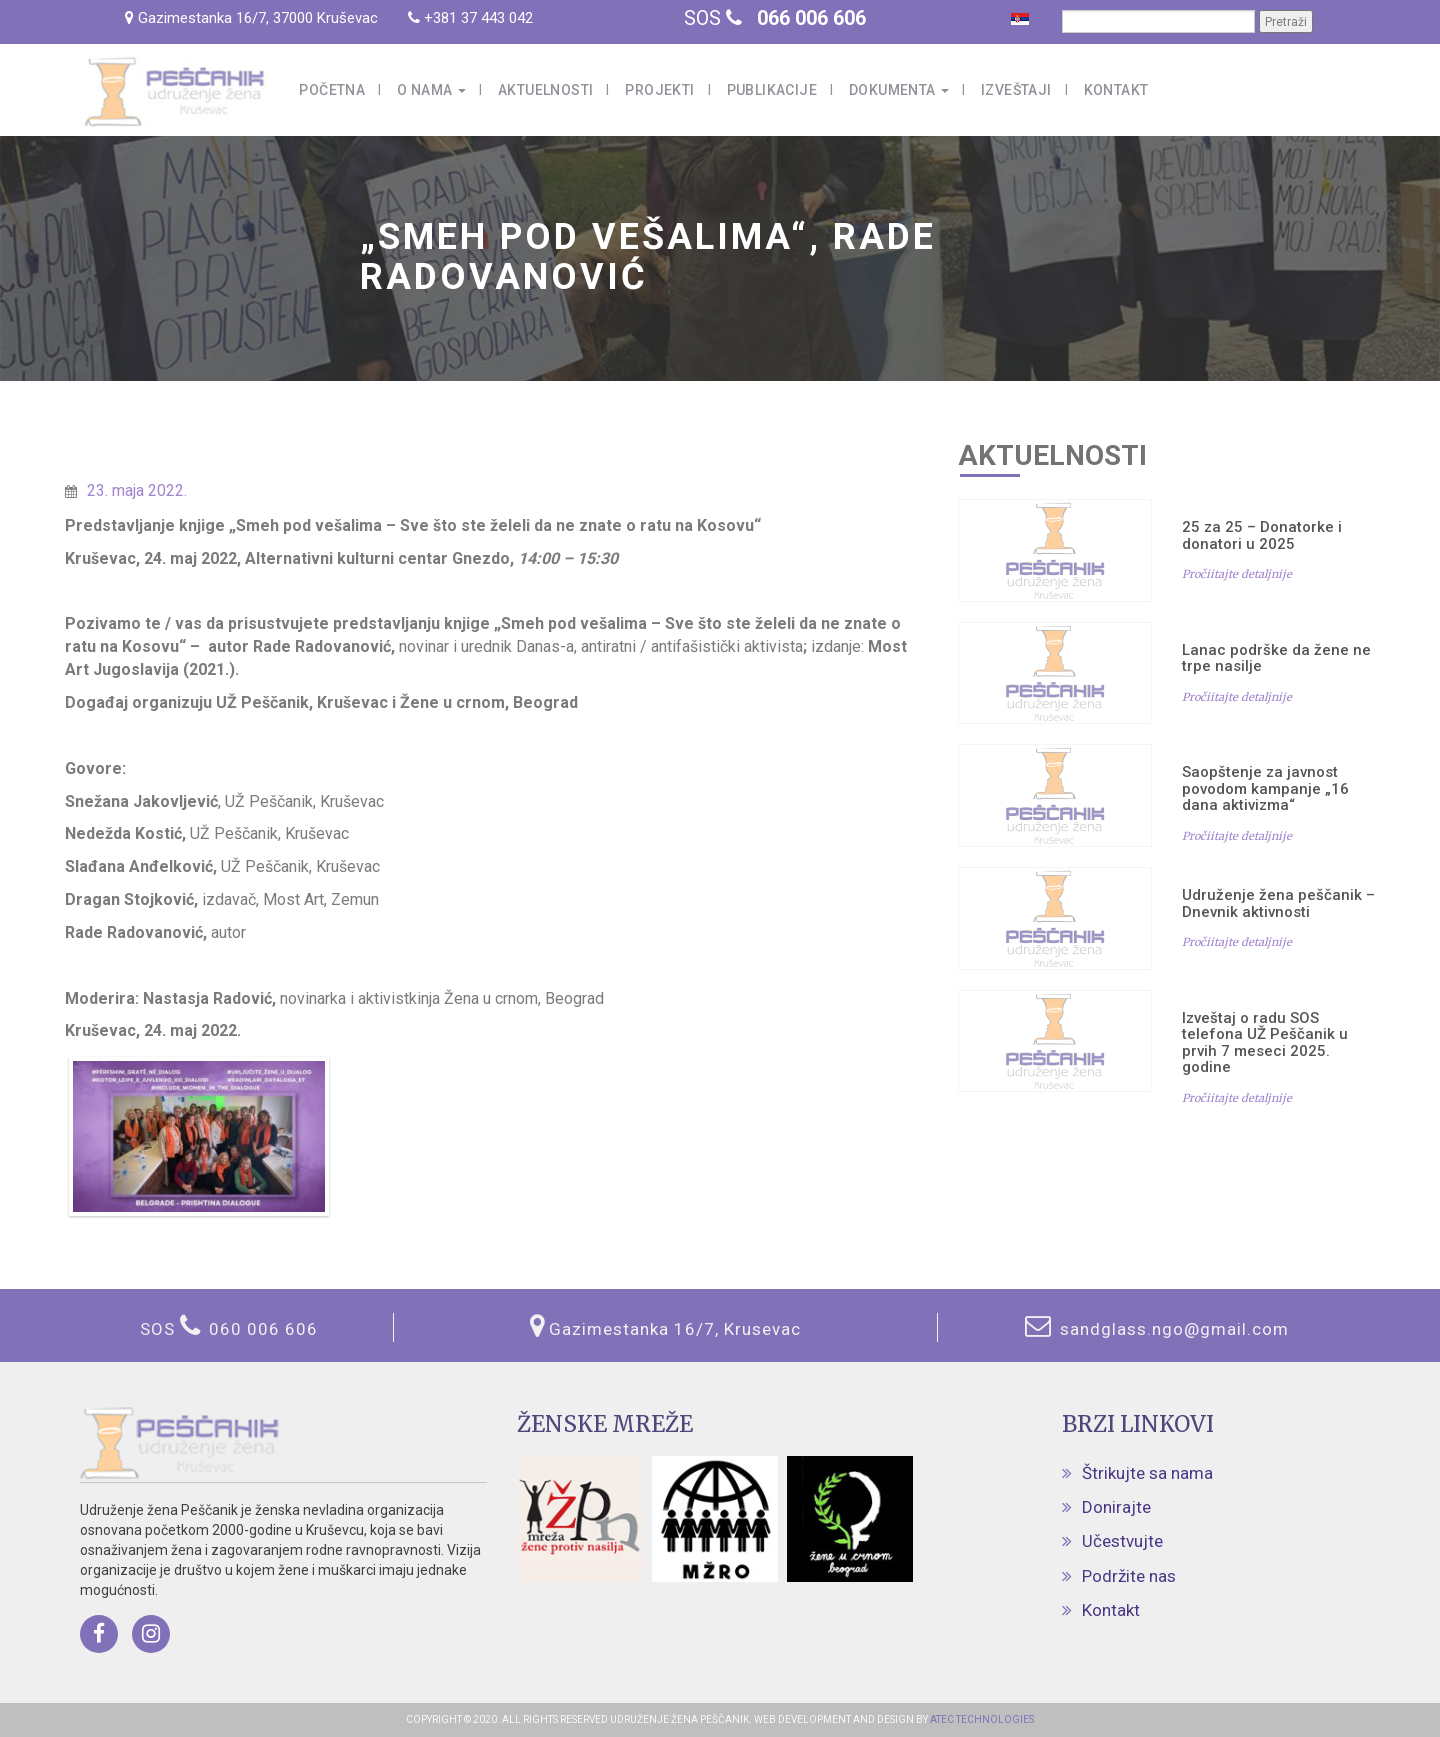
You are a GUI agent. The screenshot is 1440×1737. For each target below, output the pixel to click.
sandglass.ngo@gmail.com (1172, 1329)
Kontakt (1116, 90)
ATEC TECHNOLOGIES (981, 1719)
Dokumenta (899, 90)
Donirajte (1116, 1507)
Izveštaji (1016, 90)
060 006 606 (263, 1329)
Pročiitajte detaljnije (1237, 574)
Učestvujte (1122, 1541)
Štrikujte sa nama (1147, 1473)
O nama (431, 90)
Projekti (659, 90)
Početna (332, 90)
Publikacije (772, 90)
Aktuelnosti (545, 90)
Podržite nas (1129, 1576)
